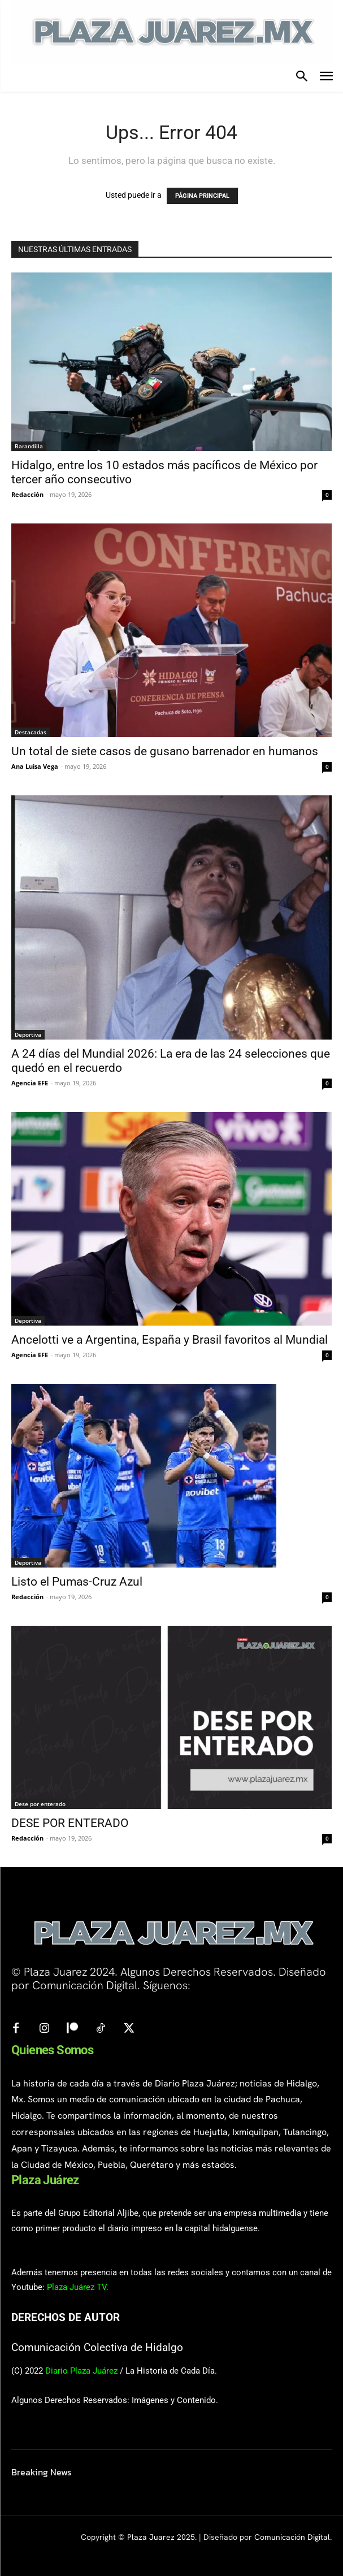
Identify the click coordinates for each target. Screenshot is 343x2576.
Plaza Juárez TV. (77, 2287)
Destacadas (30, 732)
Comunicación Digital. (293, 2537)
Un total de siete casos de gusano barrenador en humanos (164, 751)
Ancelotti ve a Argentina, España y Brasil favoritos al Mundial (169, 1340)
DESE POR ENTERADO (69, 1823)
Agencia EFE (29, 1083)
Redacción (27, 494)
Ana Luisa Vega (34, 766)
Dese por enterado (40, 1804)
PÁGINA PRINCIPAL (202, 196)
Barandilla (29, 446)
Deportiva (28, 1034)
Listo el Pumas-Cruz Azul (76, 1581)
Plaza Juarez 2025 (161, 2537)
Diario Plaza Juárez (81, 2371)
